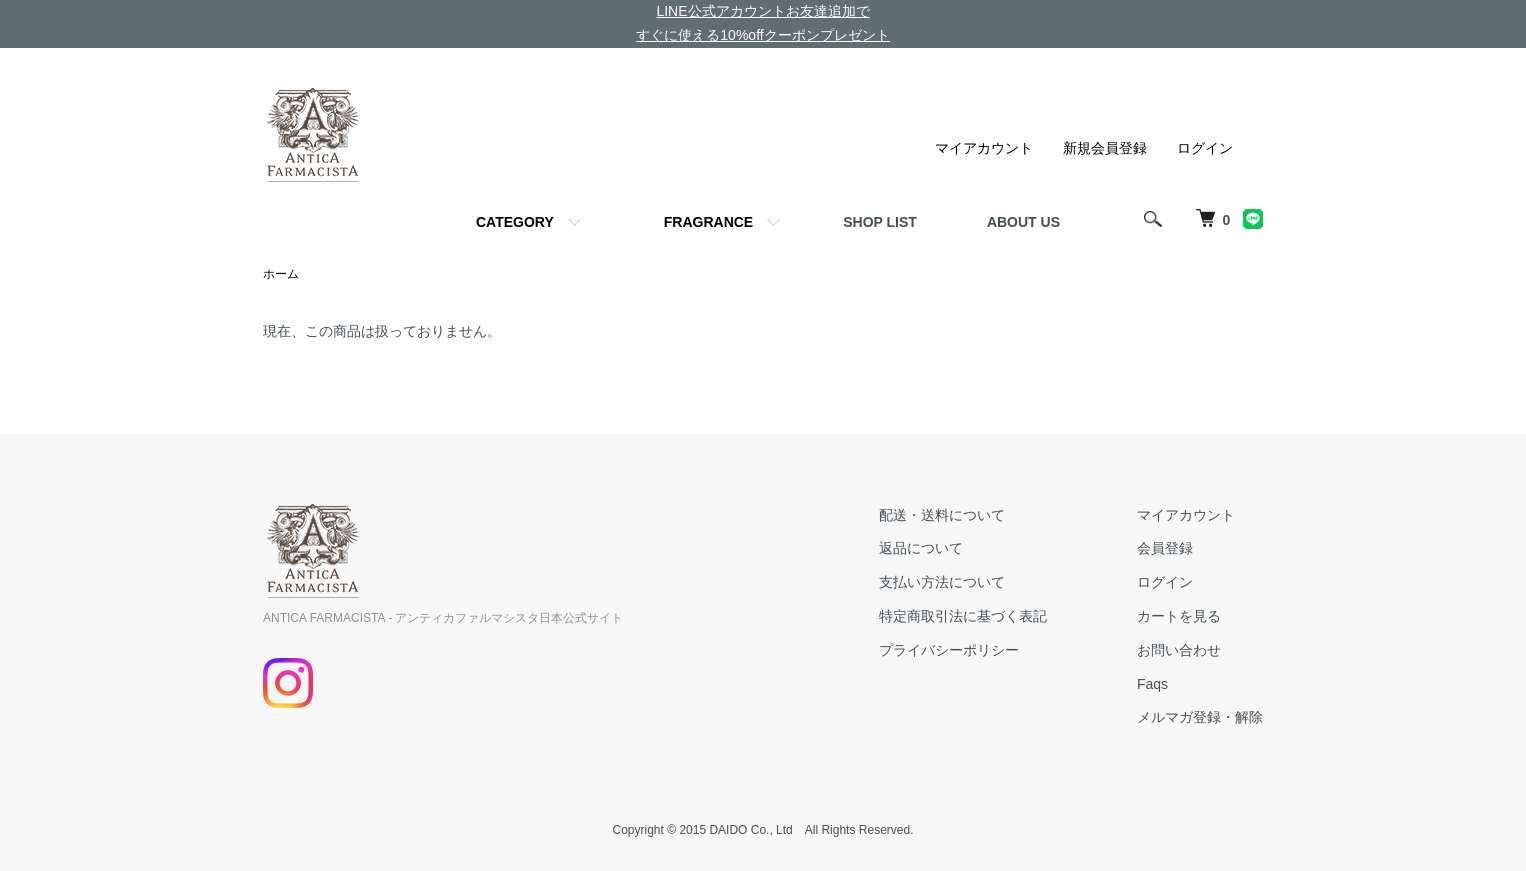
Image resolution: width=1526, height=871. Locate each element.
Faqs (1152, 684)
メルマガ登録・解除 (1200, 717)
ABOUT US (1023, 222)
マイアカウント (984, 148)
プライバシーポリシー (949, 650)
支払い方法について (942, 582)
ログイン (1205, 148)
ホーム (281, 274)
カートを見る (1179, 616)
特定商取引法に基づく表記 (963, 616)
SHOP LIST (880, 222)
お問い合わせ (1179, 650)
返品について (921, 548)
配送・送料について (942, 515)
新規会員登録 (1105, 148)
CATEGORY (515, 222)
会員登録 (1165, 548)
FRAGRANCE (708, 222)
